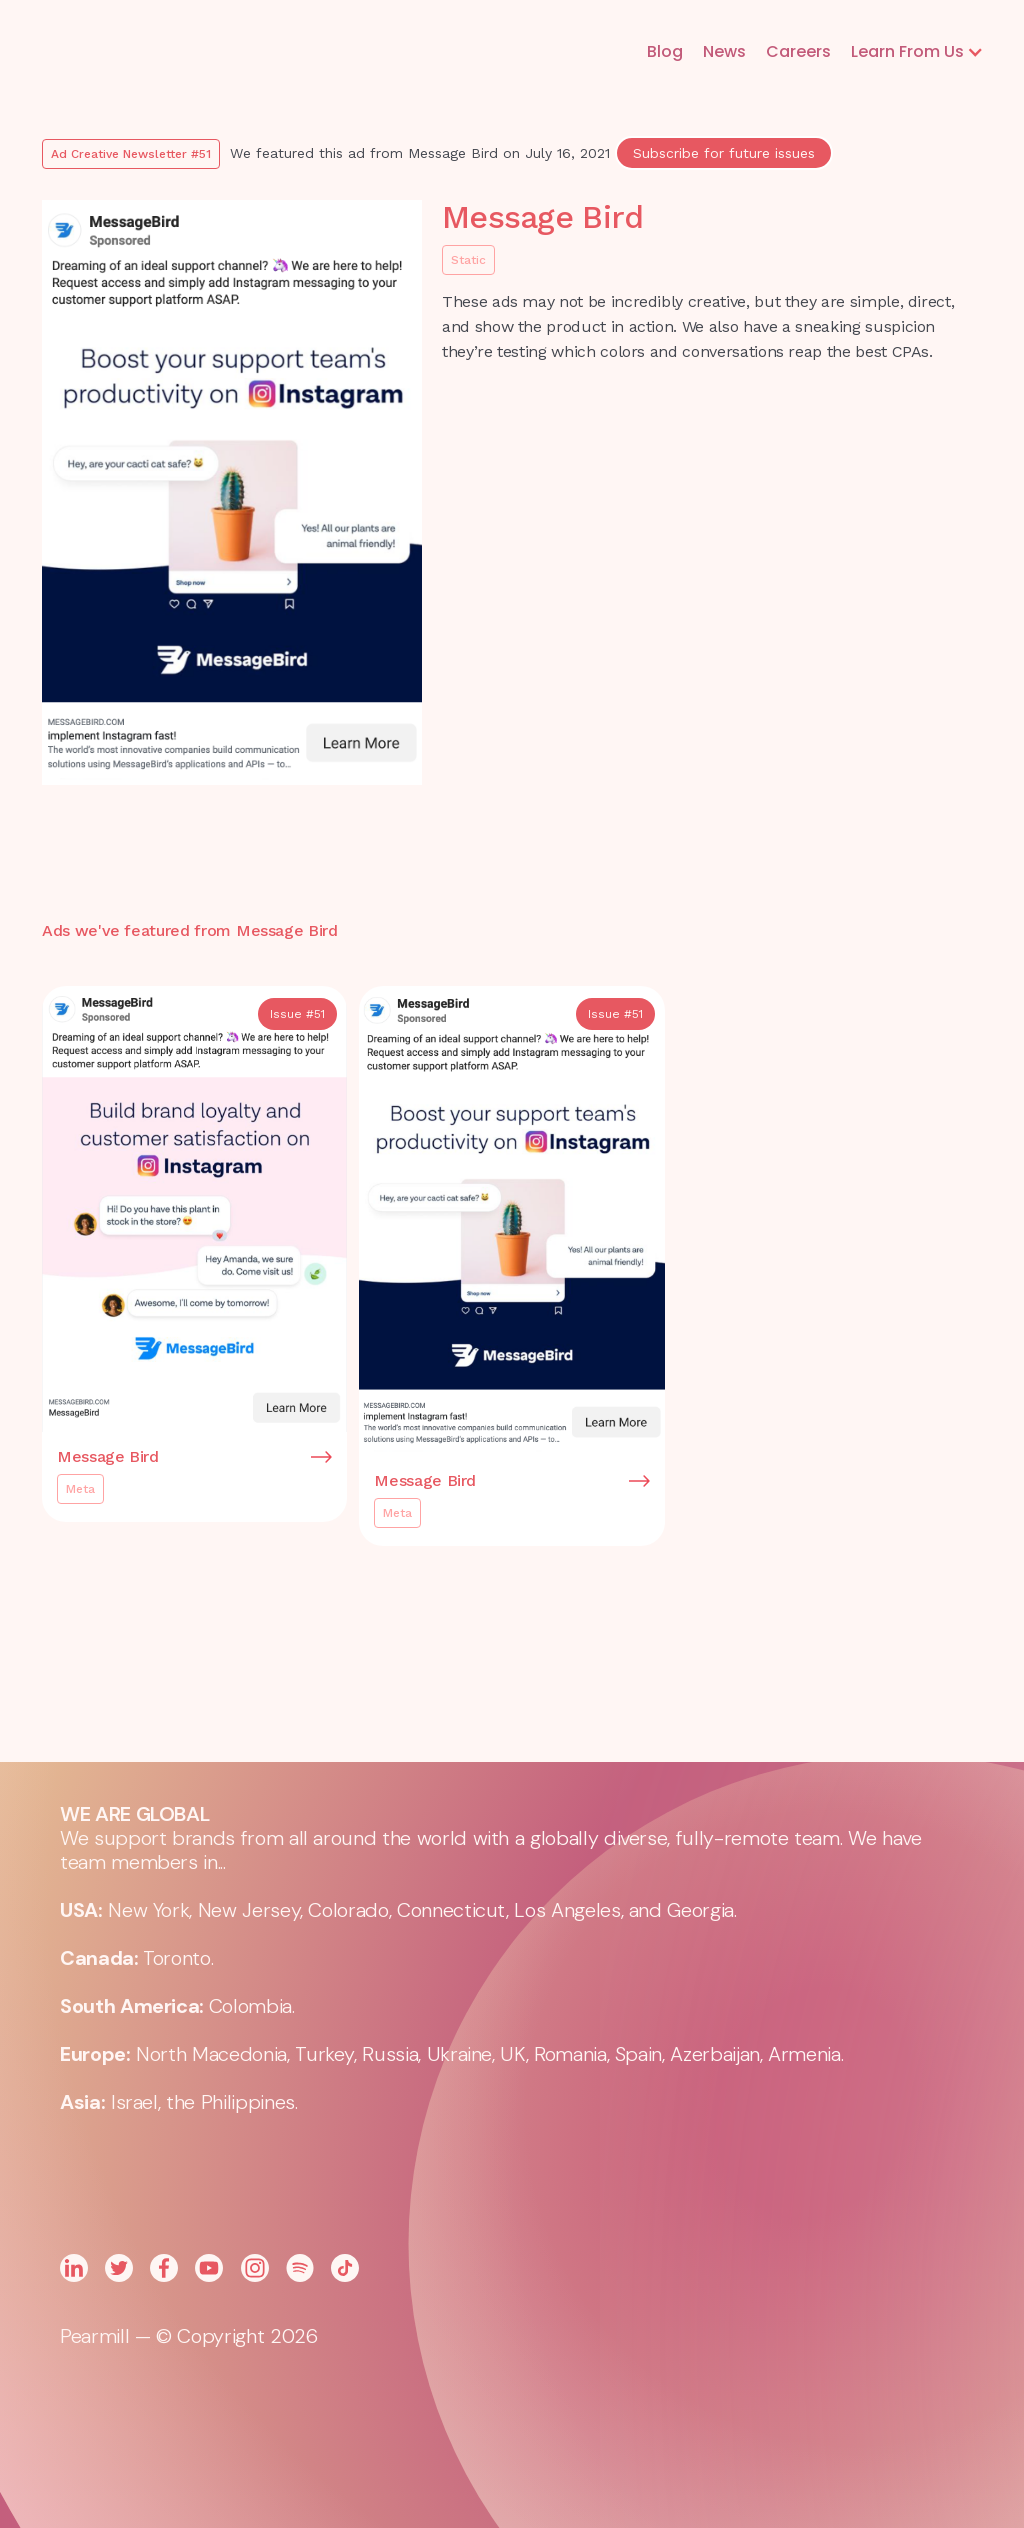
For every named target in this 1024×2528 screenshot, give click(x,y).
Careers (798, 51)
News (724, 51)
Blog (665, 51)
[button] (917, 52)
